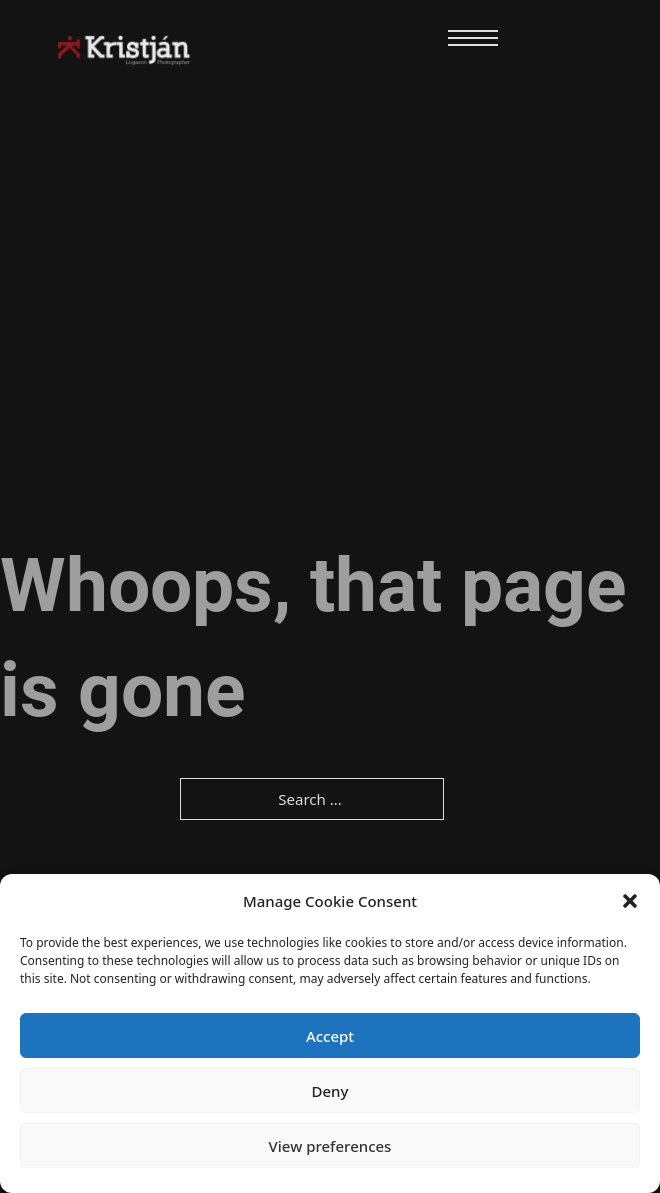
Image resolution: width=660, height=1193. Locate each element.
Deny (330, 1091)
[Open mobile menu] (473, 38)
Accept (330, 1036)
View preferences (330, 1146)
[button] (630, 901)
